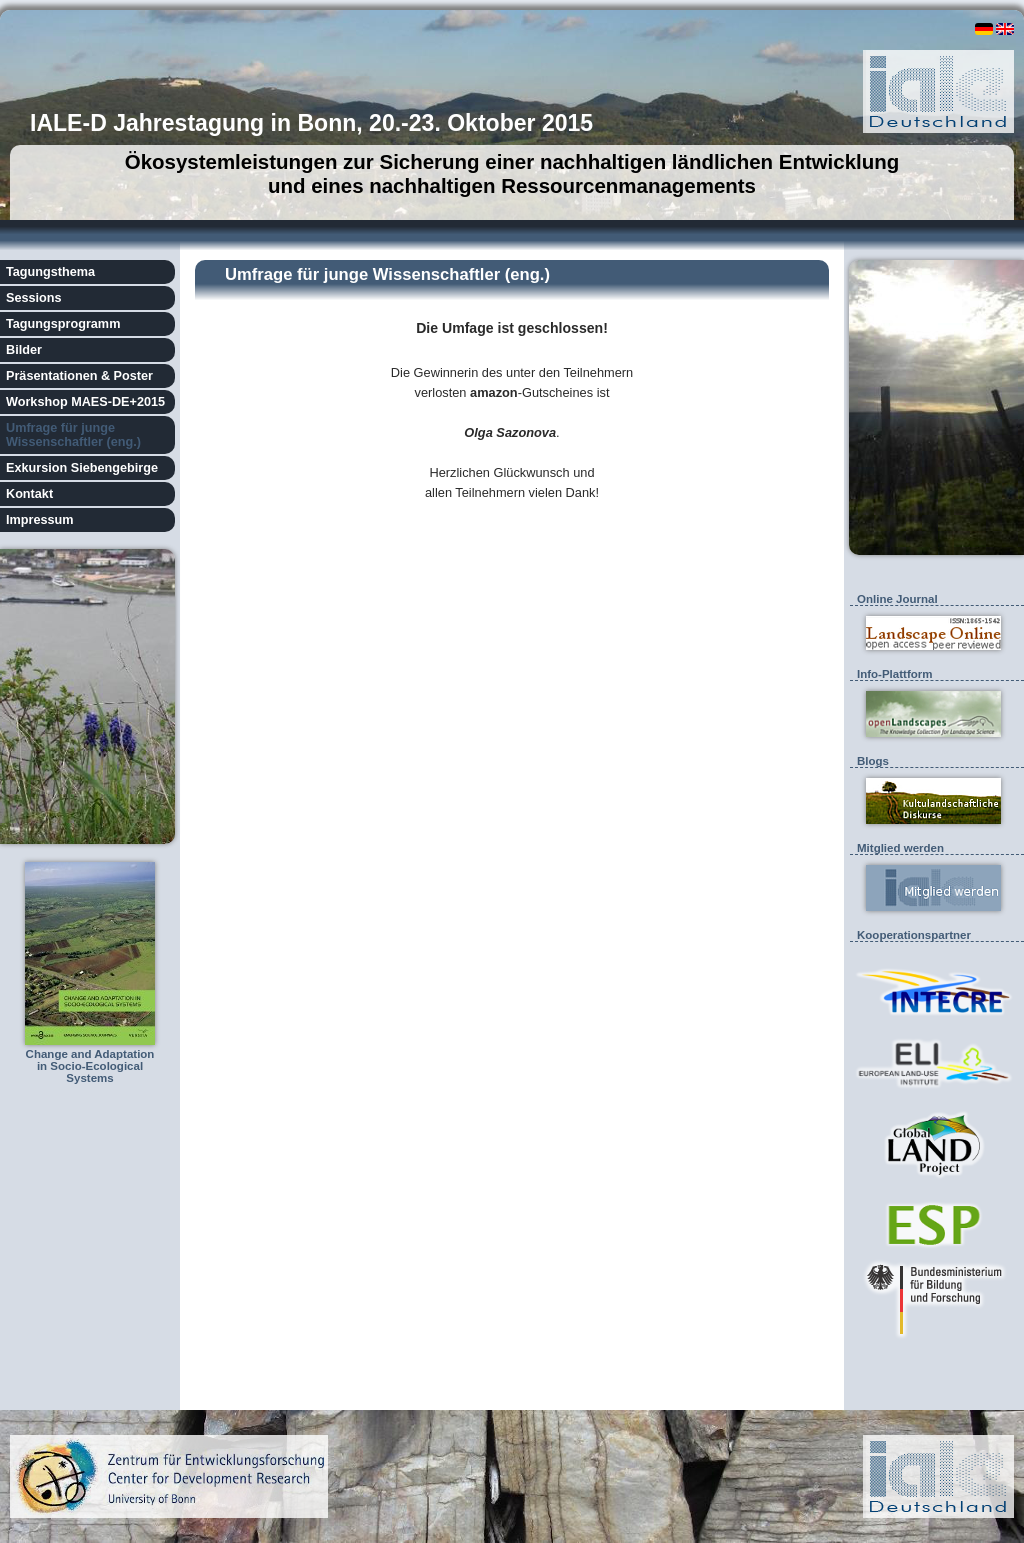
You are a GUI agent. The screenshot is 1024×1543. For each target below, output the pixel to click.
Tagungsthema (50, 272)
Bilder (24, 350)
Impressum (40, 520)
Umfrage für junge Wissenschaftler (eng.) (73, 435)
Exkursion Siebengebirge (82, 468)
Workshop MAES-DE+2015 (85, 402)
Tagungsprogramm (63, 324)
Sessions (34, 298)
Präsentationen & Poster (79, 376)
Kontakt (29, 494)
